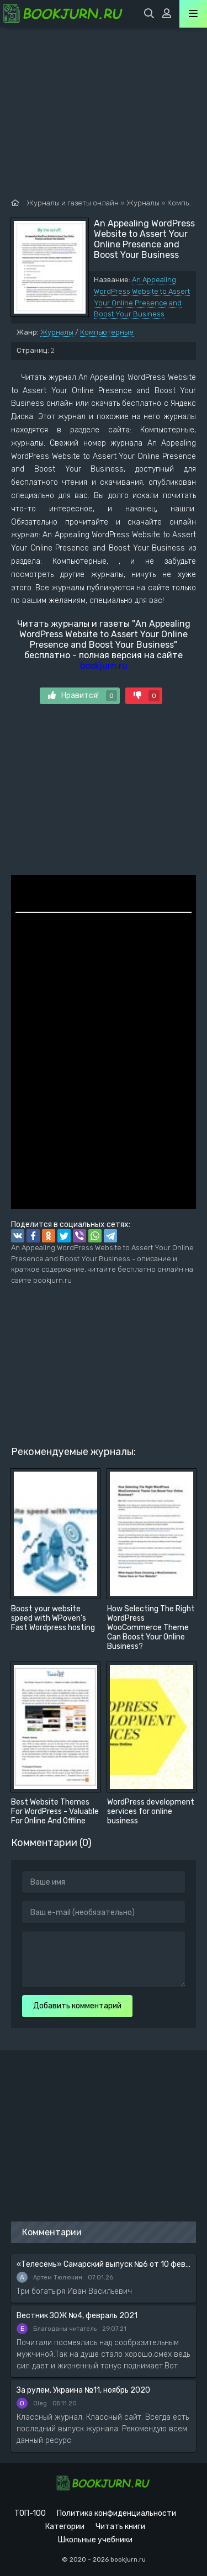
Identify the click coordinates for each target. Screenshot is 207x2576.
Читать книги (120, 2526)
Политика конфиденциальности (116, 2513)
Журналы (56, 332)
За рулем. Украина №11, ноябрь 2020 (83, 2390)
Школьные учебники (95, 2540)
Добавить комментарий (77, 2006)
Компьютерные (107, 332)
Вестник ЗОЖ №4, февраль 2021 (77, 2315)
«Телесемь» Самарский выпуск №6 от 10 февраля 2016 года (103, 2264)
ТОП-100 (30, 2513)
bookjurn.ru (104, 665)
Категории (64, 2526)
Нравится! (82, 695)
